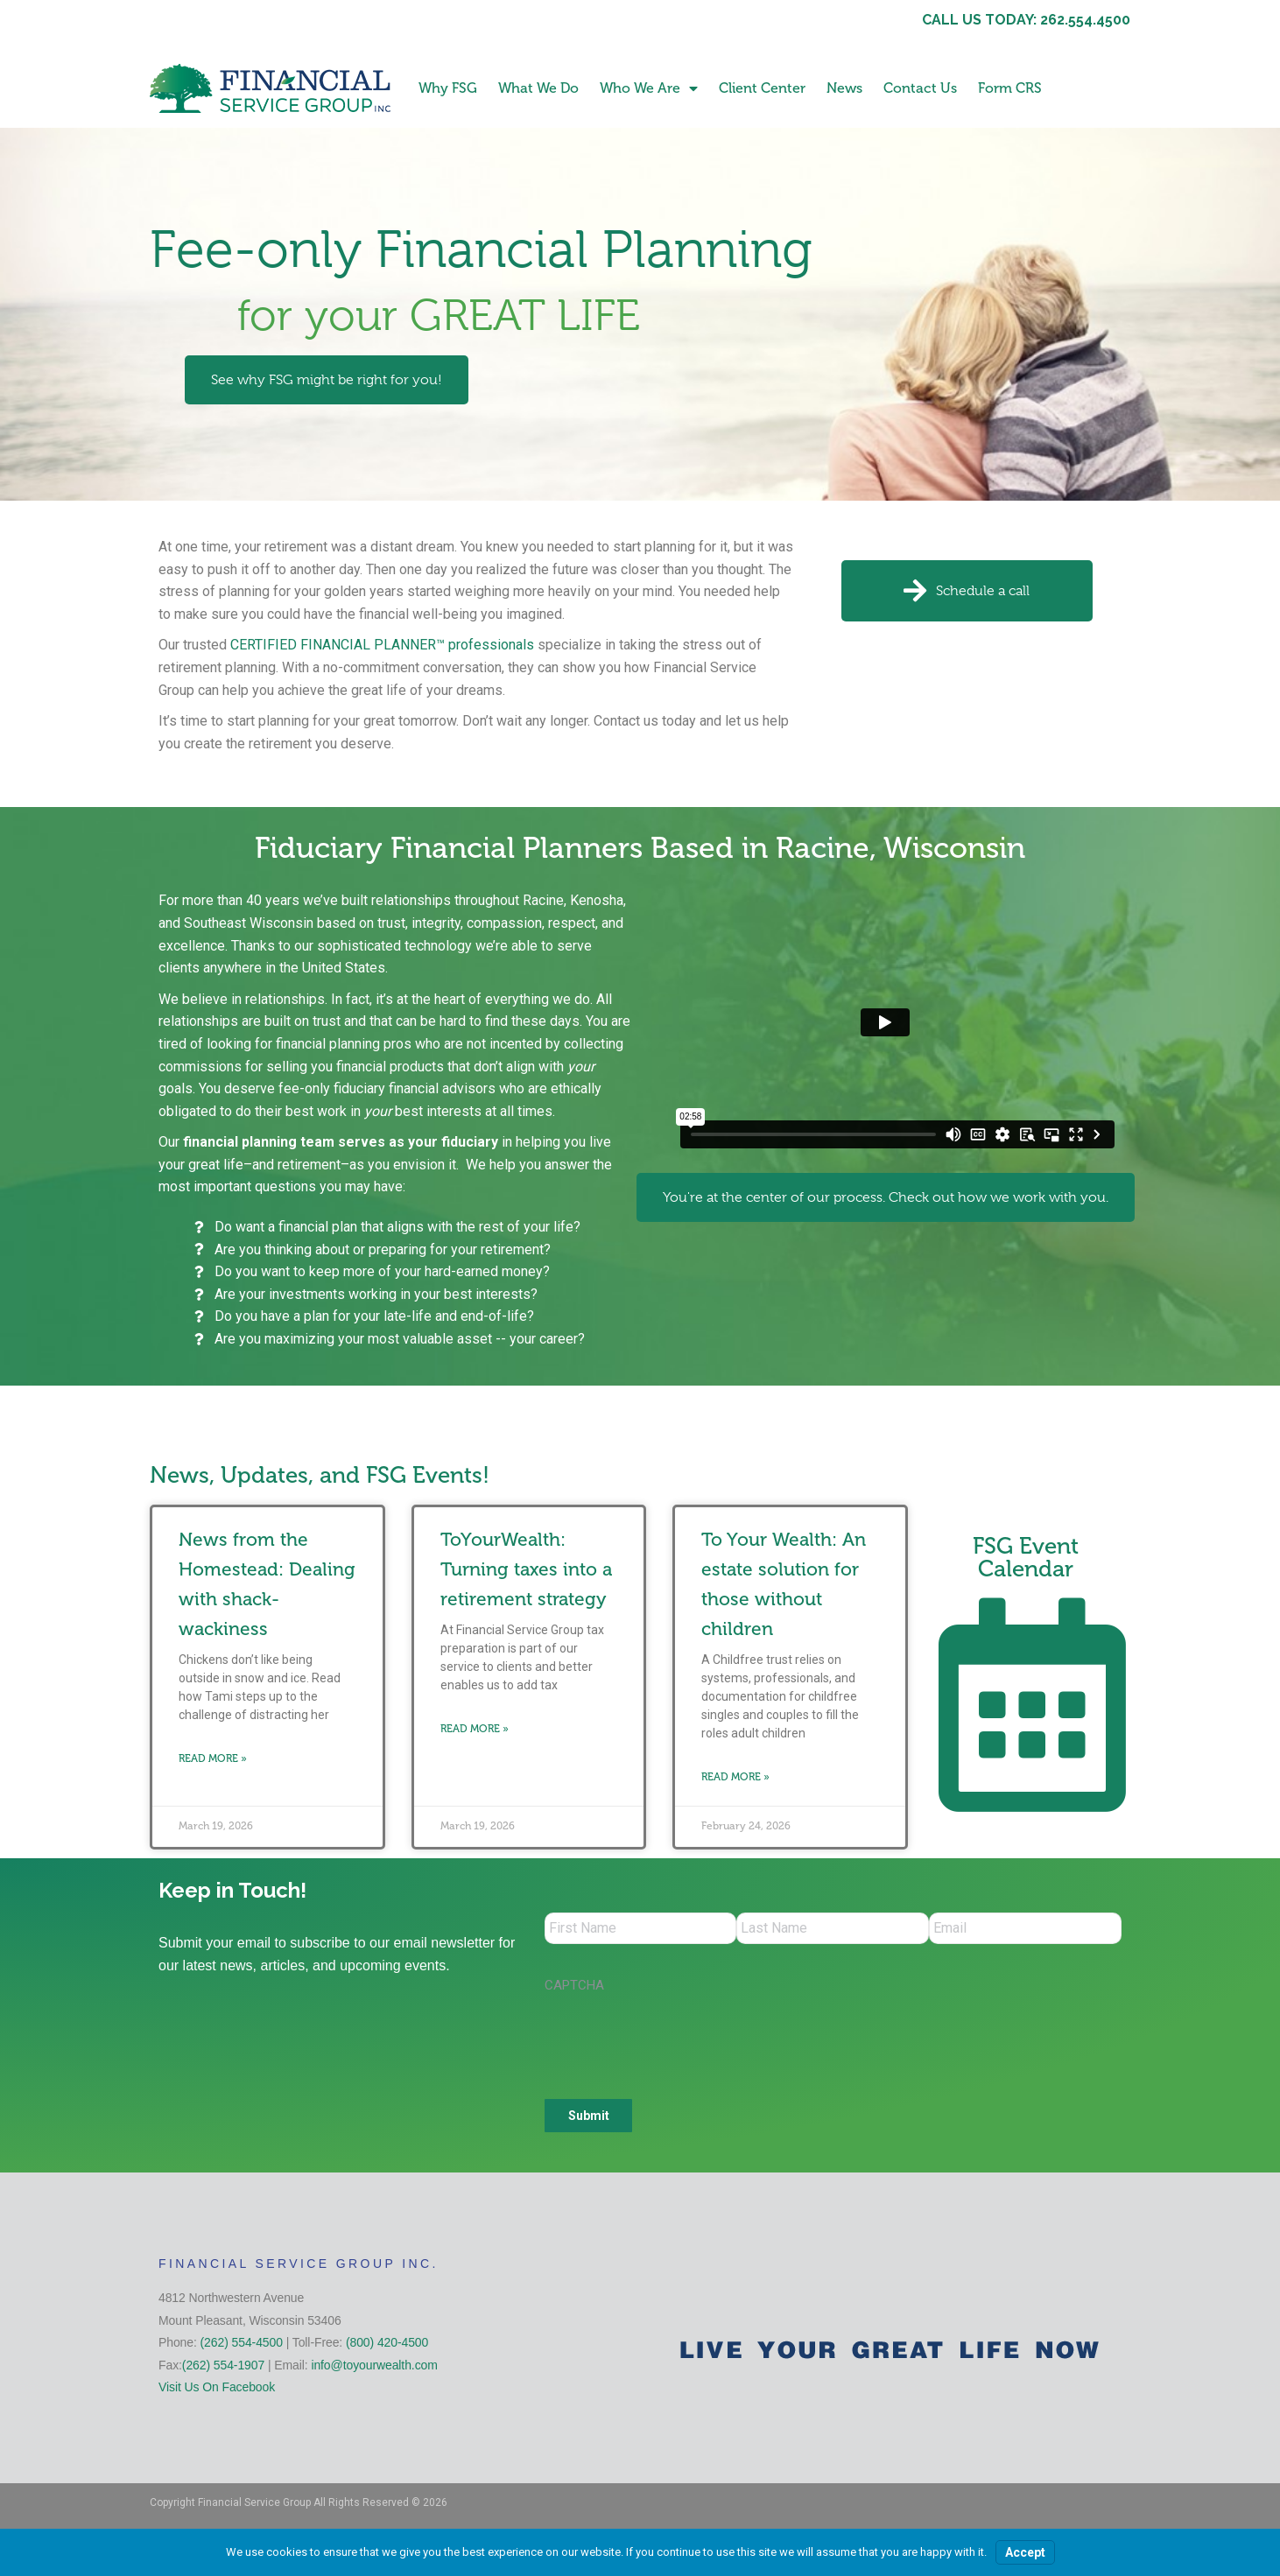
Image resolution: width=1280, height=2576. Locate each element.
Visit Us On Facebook (216, 2390)
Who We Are (649, 88)
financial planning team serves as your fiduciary (340, 1142)
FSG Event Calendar (1026, 1558)
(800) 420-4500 (387, 2346)
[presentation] (678, 2040)
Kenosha (596, 900)
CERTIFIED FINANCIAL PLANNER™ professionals (382, 644)
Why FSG (447, 88)
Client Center (762, 88)
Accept (1025, 2552)
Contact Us (920, 88)
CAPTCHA (574, 1989)
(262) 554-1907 (223, 2369)
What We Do (538, 88)
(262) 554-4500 (241, 2346)
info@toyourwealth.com (374, 2369)
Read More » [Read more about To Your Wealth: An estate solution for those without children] (735, 1777)
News (844, 88)
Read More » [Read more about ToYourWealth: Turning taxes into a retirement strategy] (474, 1729)
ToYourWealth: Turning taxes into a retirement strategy (526, 1569)
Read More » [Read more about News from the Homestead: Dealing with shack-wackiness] (213, 1758)
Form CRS (1010, 88)
